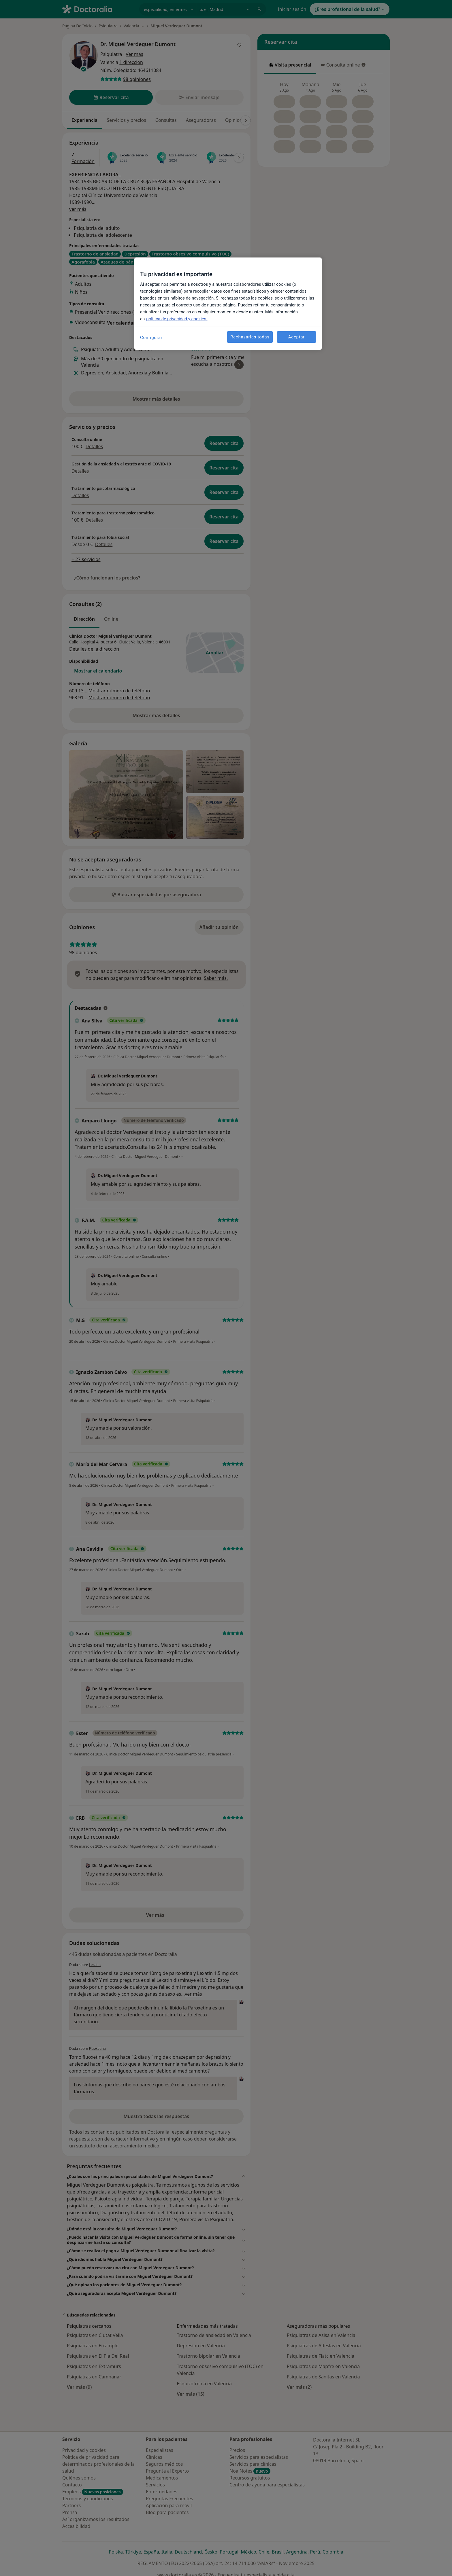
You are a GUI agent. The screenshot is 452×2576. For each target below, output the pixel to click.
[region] (228, 303)
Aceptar (296, 337)
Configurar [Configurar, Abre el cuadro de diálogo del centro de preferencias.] (151, 337)
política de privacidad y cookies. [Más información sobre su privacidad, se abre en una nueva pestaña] (176, 318)
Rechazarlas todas (250, 337)
